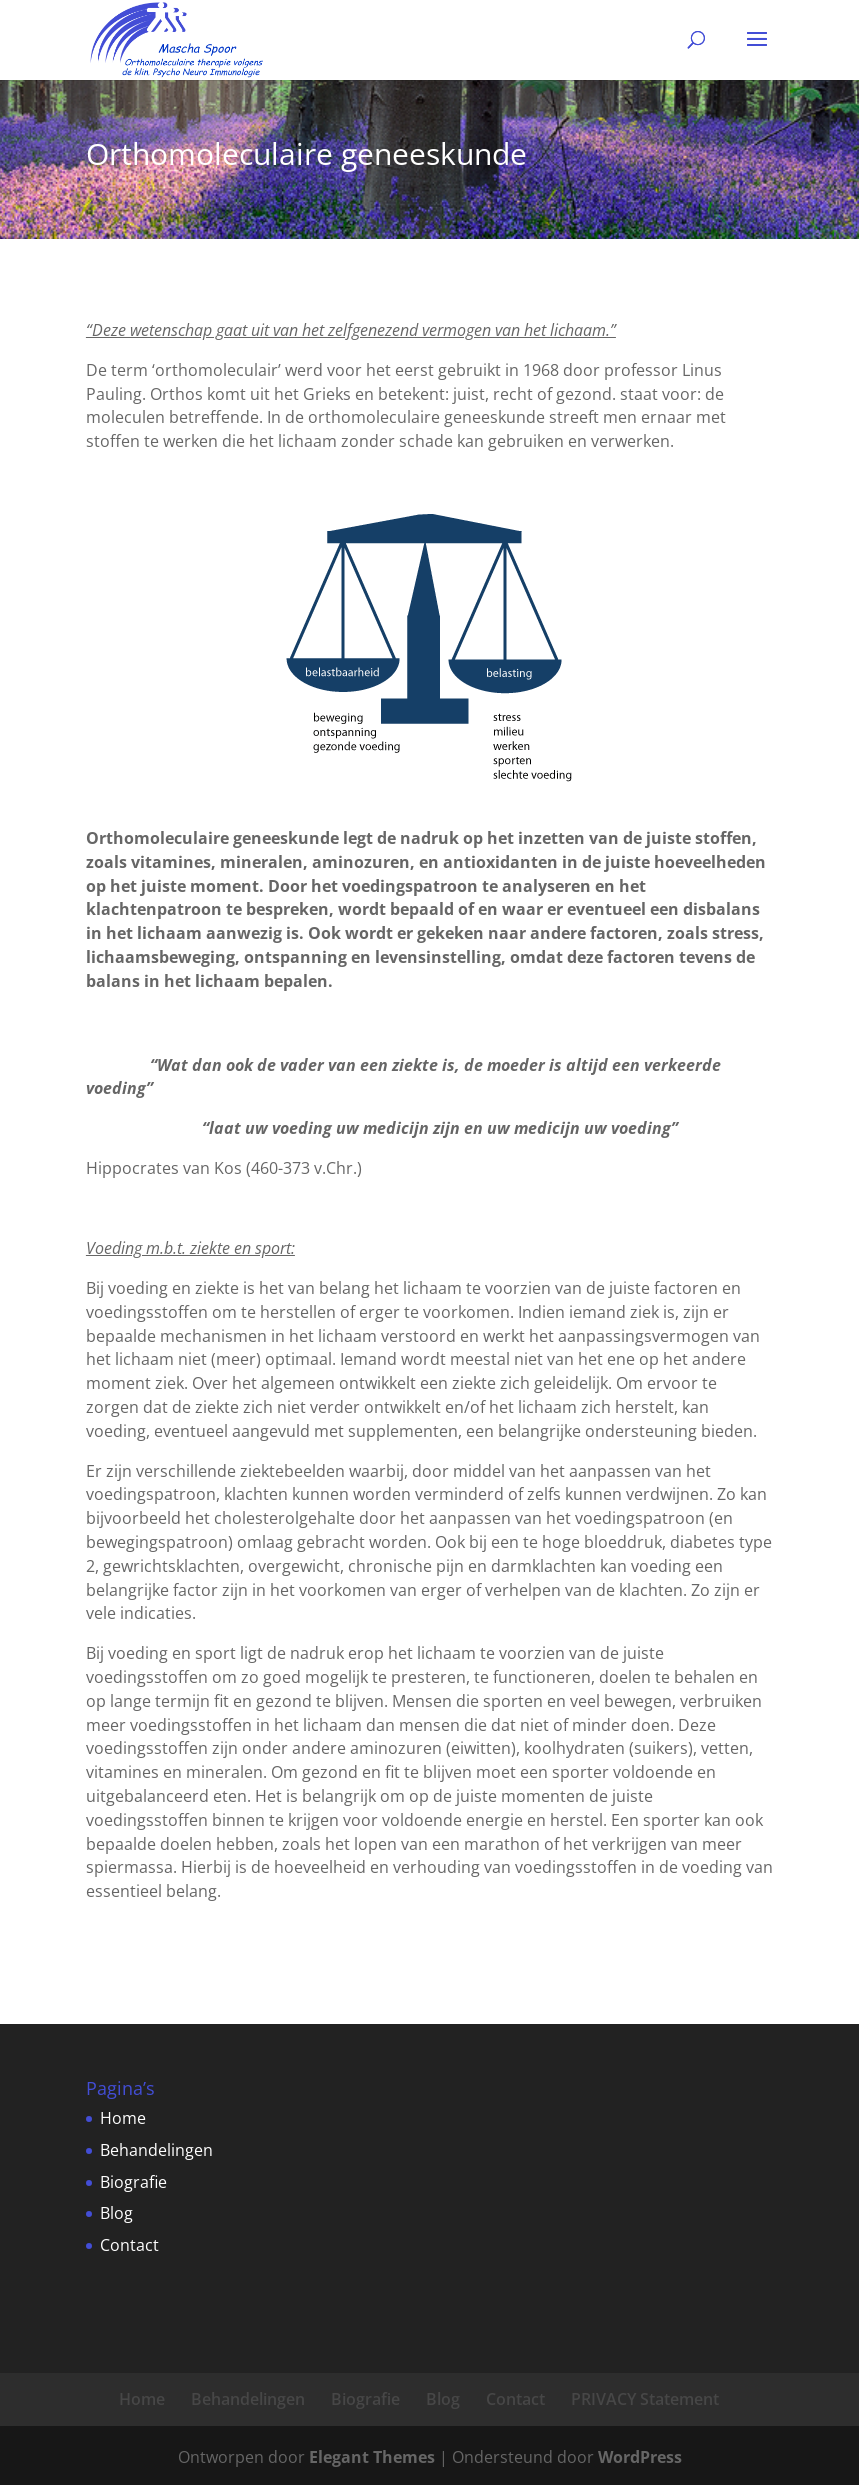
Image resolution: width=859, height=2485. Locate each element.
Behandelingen (156, 2150)
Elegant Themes (372, 2457)
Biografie (133, 2182)
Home (123, 2118)
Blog (116, 2213)
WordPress (640, 2457)
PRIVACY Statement (645, 2399)
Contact (129, 2245)
